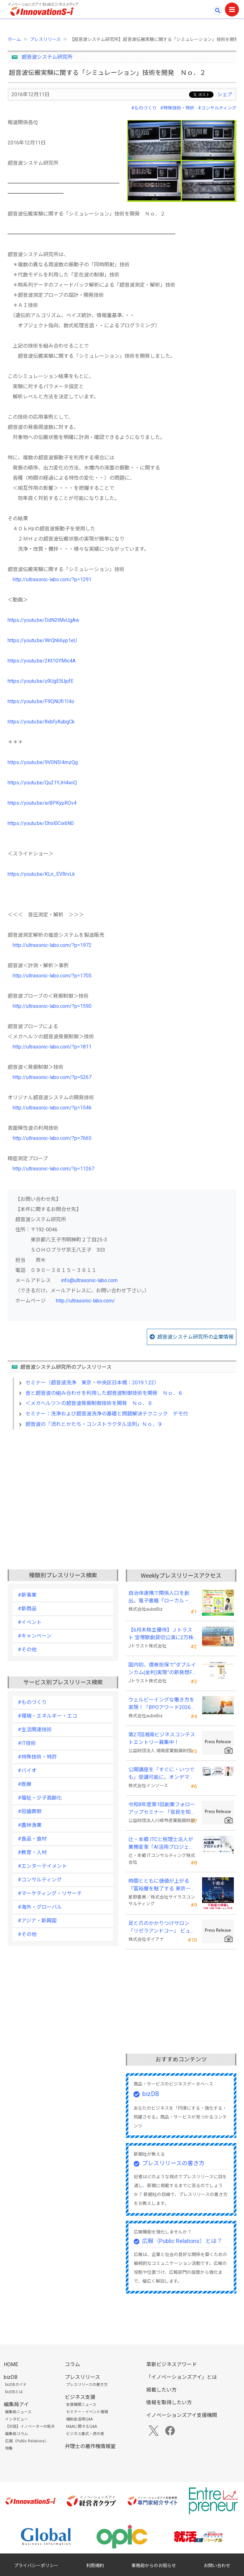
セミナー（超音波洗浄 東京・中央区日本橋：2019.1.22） (92, 1383)
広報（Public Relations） (27, 2441)
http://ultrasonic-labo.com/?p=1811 (52, 1047)
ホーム (14, 39)
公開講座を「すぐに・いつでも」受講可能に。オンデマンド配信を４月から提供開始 (161, 1774)
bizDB (150, 2094)
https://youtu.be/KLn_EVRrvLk (41, 874)
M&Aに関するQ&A (81, 2426)
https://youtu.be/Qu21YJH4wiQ (42, 783)
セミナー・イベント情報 (87, 2412)
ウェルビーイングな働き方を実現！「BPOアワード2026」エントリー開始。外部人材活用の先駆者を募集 (162, 1704)
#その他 (27, 1650)
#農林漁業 (30, 1825)
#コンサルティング (217, 107)
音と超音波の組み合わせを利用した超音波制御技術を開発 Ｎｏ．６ (104, 1393)
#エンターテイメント (42, 1866)
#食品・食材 (32, 1839)
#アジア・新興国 (37, 1921)
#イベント (30, 1622)
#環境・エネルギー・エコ (47, 1716)
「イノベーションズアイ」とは (181, 2377)
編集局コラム (16, 2434)
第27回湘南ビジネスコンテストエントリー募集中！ (161, 1738)
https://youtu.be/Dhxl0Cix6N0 (41, 823)
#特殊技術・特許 (177, 107)
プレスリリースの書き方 (173, 2163)
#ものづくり (144, 107)
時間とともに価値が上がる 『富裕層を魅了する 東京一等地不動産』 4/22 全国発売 (162, 1885)
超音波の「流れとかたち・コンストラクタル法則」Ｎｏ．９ (93, 1424)
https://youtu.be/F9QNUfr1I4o (41, 701)
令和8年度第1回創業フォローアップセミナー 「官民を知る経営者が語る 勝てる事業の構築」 (162, 1808)
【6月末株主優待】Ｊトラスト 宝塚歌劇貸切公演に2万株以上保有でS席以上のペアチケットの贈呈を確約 (160, 1634)
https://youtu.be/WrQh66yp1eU (42, 640)
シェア (225, 94)
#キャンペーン (34, 1636)
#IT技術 (27, 1743)
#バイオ (27, 1770)
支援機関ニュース (81, 2404)
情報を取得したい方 (169, 2403)
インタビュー (16, 2419)
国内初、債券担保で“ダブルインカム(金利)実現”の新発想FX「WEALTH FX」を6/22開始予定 (162, 1669)
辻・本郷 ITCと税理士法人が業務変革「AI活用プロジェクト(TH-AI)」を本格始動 (161, 1843)
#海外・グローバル (40, 1907)
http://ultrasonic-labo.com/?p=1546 (52, 1108)
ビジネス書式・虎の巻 (85, 2434)
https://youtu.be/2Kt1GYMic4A (42, 661)
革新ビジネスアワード (171, 2364)
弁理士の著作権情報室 (90, 2446)
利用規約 (95, 2565)
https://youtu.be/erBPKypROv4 (42, 803)
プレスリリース (45, 39)
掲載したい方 (161, 2390)
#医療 (24, 1784)
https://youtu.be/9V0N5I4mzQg (43, 762)
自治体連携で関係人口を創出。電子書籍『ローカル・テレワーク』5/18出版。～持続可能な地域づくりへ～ (161, 1597)
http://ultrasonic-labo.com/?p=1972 (52, 945)
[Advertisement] (122, 1489)
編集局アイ (16, 2404)
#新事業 (27, 1595)
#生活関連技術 (35, 1730)
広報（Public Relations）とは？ (182, 2241)
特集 (9, 2448)
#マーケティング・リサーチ (50, 1893)
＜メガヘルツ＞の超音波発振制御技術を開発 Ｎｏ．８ (88, 1403)
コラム (72, 2364)
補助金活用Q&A (79, 2419)
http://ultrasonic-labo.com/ (85, 1301)
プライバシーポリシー (36, 2565)
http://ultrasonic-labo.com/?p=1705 (52, 976)
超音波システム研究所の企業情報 (195, 1337)
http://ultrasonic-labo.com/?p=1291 (52, 579)
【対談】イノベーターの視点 (30, 2426)
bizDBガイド (16, 2384)
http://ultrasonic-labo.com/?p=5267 (52, 1077)
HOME (11, 2364)
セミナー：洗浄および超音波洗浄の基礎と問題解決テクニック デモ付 (106, 1414)
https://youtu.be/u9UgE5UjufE (40, 681)
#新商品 (27, 1609)
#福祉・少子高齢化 (40, 1798)
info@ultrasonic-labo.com (89, 1280)
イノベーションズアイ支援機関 (181, 2415)
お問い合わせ (217, 2565)
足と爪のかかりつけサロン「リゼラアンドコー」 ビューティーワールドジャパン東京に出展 (161, 1927)
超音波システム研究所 (47, 57)
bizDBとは (14, 2392)
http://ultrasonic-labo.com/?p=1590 (52, 1006)
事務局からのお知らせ (154, 2565)
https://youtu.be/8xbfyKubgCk (41, 722)
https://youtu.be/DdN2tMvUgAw (43, 620)
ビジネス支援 (80, 2397)
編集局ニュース (18, 2412)
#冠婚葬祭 (30, 1811)
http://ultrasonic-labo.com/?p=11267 (53, 1169)
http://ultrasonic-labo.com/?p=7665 (52, 1138)
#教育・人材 (32, 1852)
